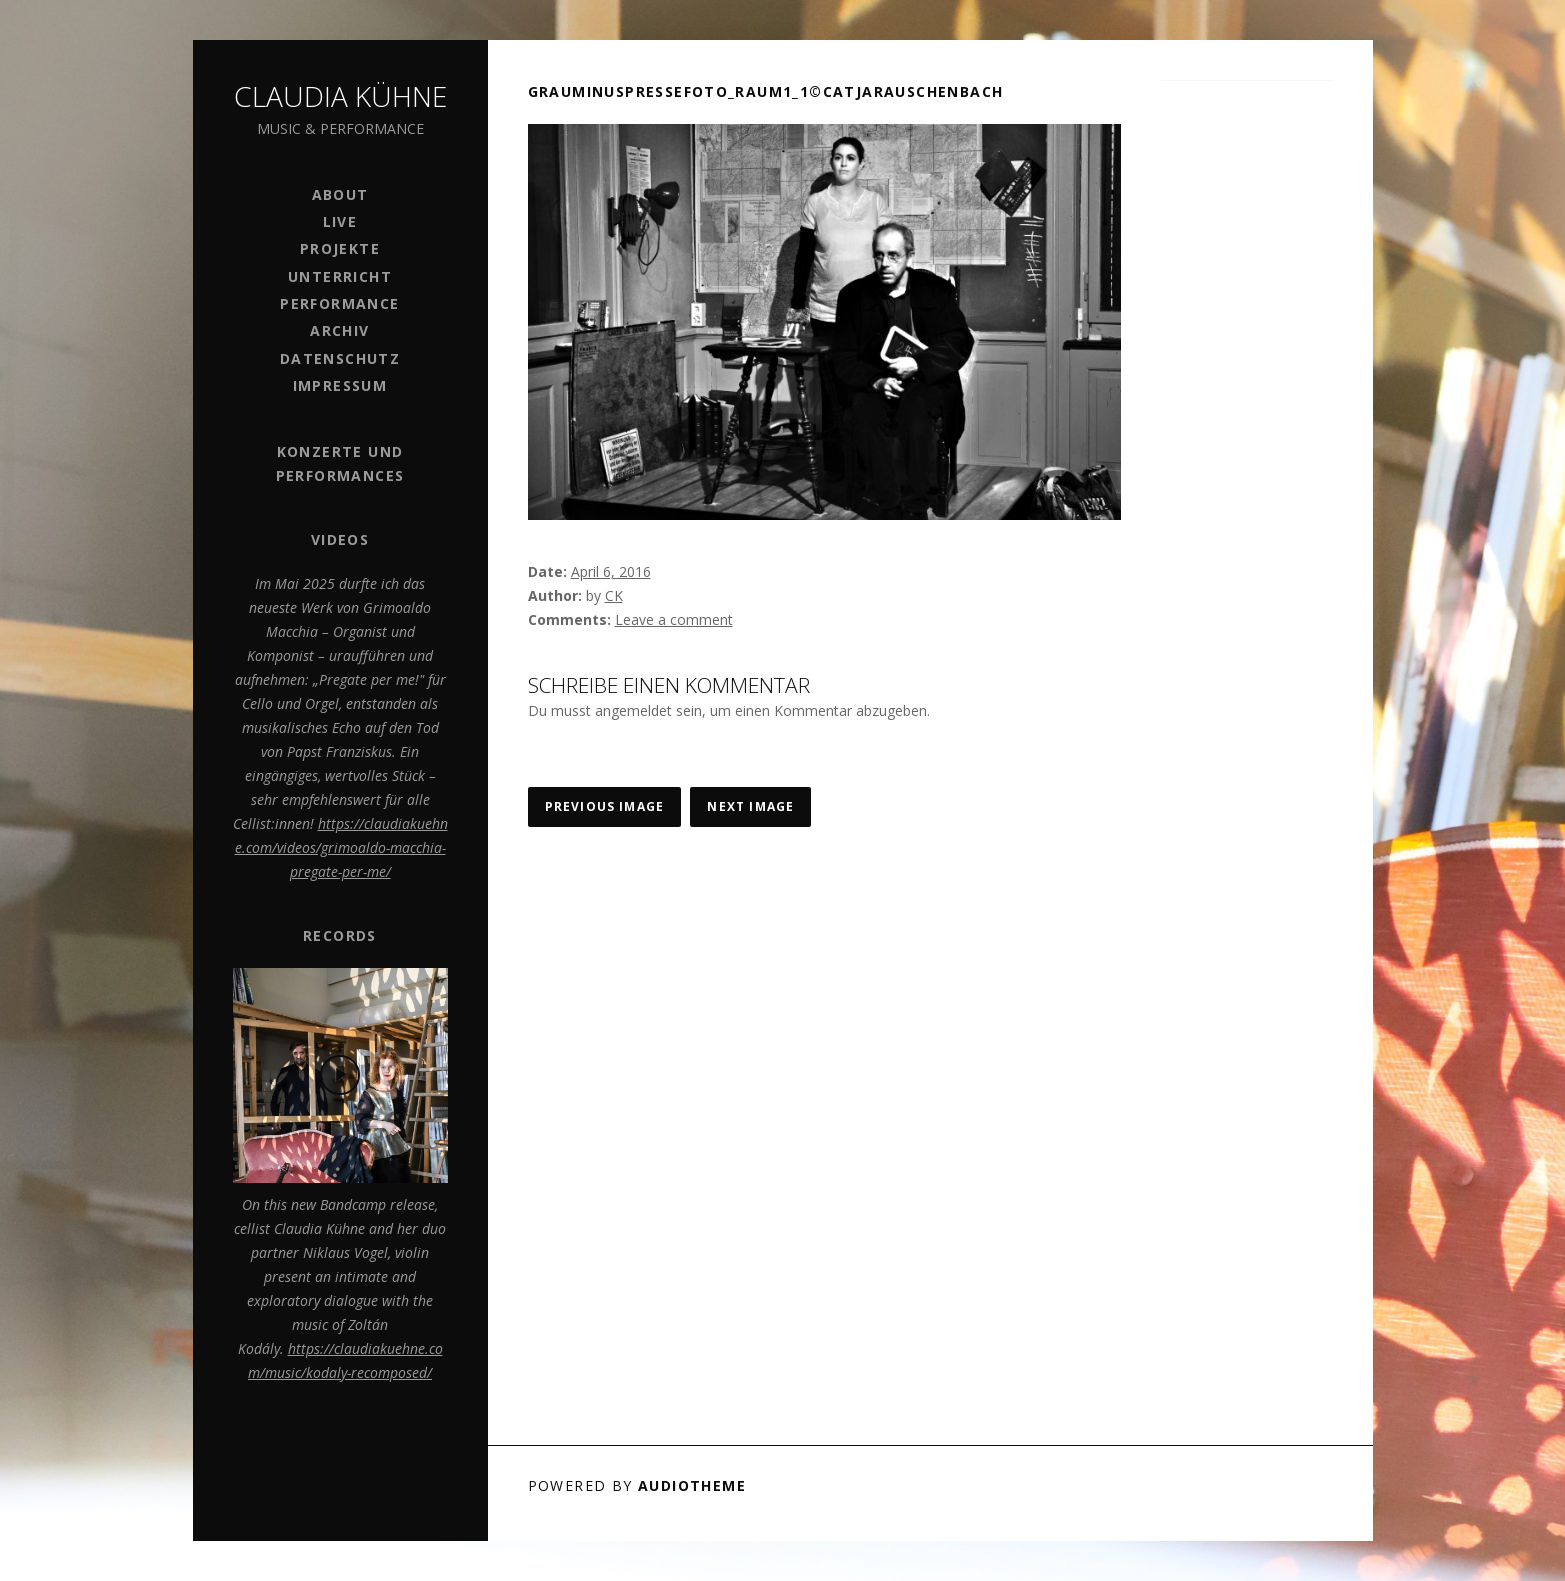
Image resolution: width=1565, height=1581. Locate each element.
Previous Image (605, 806)
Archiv (339, 330)
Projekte (340, 248)
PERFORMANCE (339, 303)
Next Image (750, 806)
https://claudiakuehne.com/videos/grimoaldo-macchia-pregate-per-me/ (341, 847)
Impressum (340, 385)
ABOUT (340, 194)
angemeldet (633, 710)
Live (340, 221)
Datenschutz (340, 358)
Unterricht (340, 276)
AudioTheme (692, 1485)
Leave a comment (674, 619)
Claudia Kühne (340, 96)
